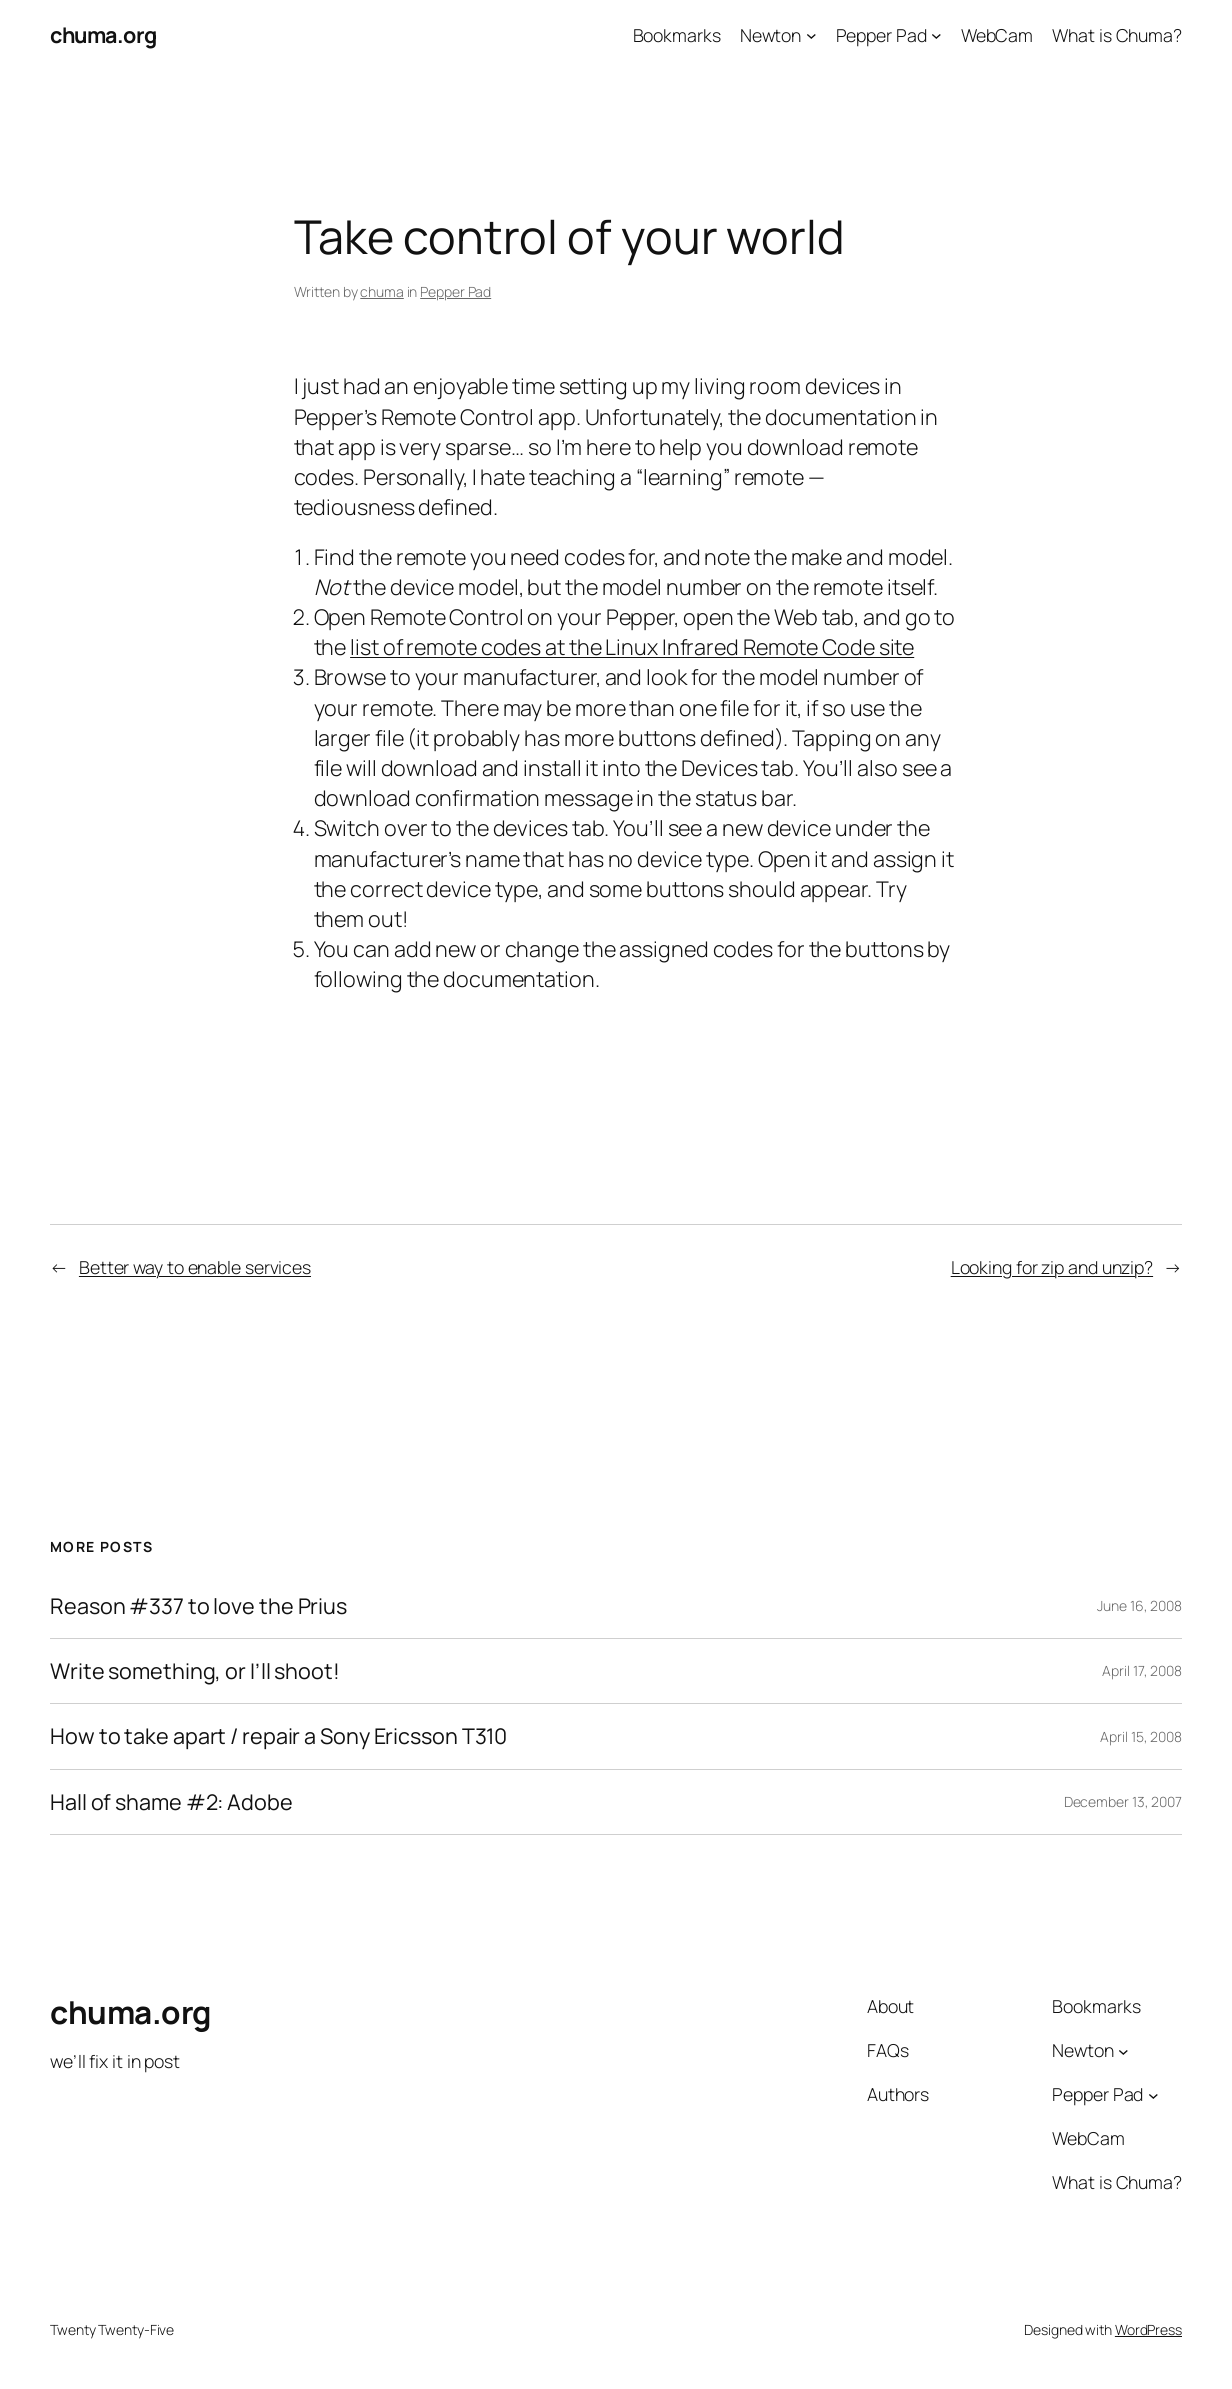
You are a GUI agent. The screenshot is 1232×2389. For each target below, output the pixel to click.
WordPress (1148, 2329)
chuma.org (103, 34)
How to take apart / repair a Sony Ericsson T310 (278, 1736)
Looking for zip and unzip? (1052, 1267)
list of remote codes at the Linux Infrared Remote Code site (632, 646)
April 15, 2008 (1141, 1736)
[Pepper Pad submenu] (936, 35)
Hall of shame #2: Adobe (171, 1802)
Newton (770, 35)
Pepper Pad (881, 35)
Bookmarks (677, 35)
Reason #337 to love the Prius (198, 1606)
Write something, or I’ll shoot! (195, 1671)
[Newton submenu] (811, 35)
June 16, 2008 (1139, 1605)
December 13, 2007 (1123, 1801)
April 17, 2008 (1142, 1670)
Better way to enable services (195, 1267)
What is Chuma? (1117, 35)
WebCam (997, 35)
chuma (382, 291)
